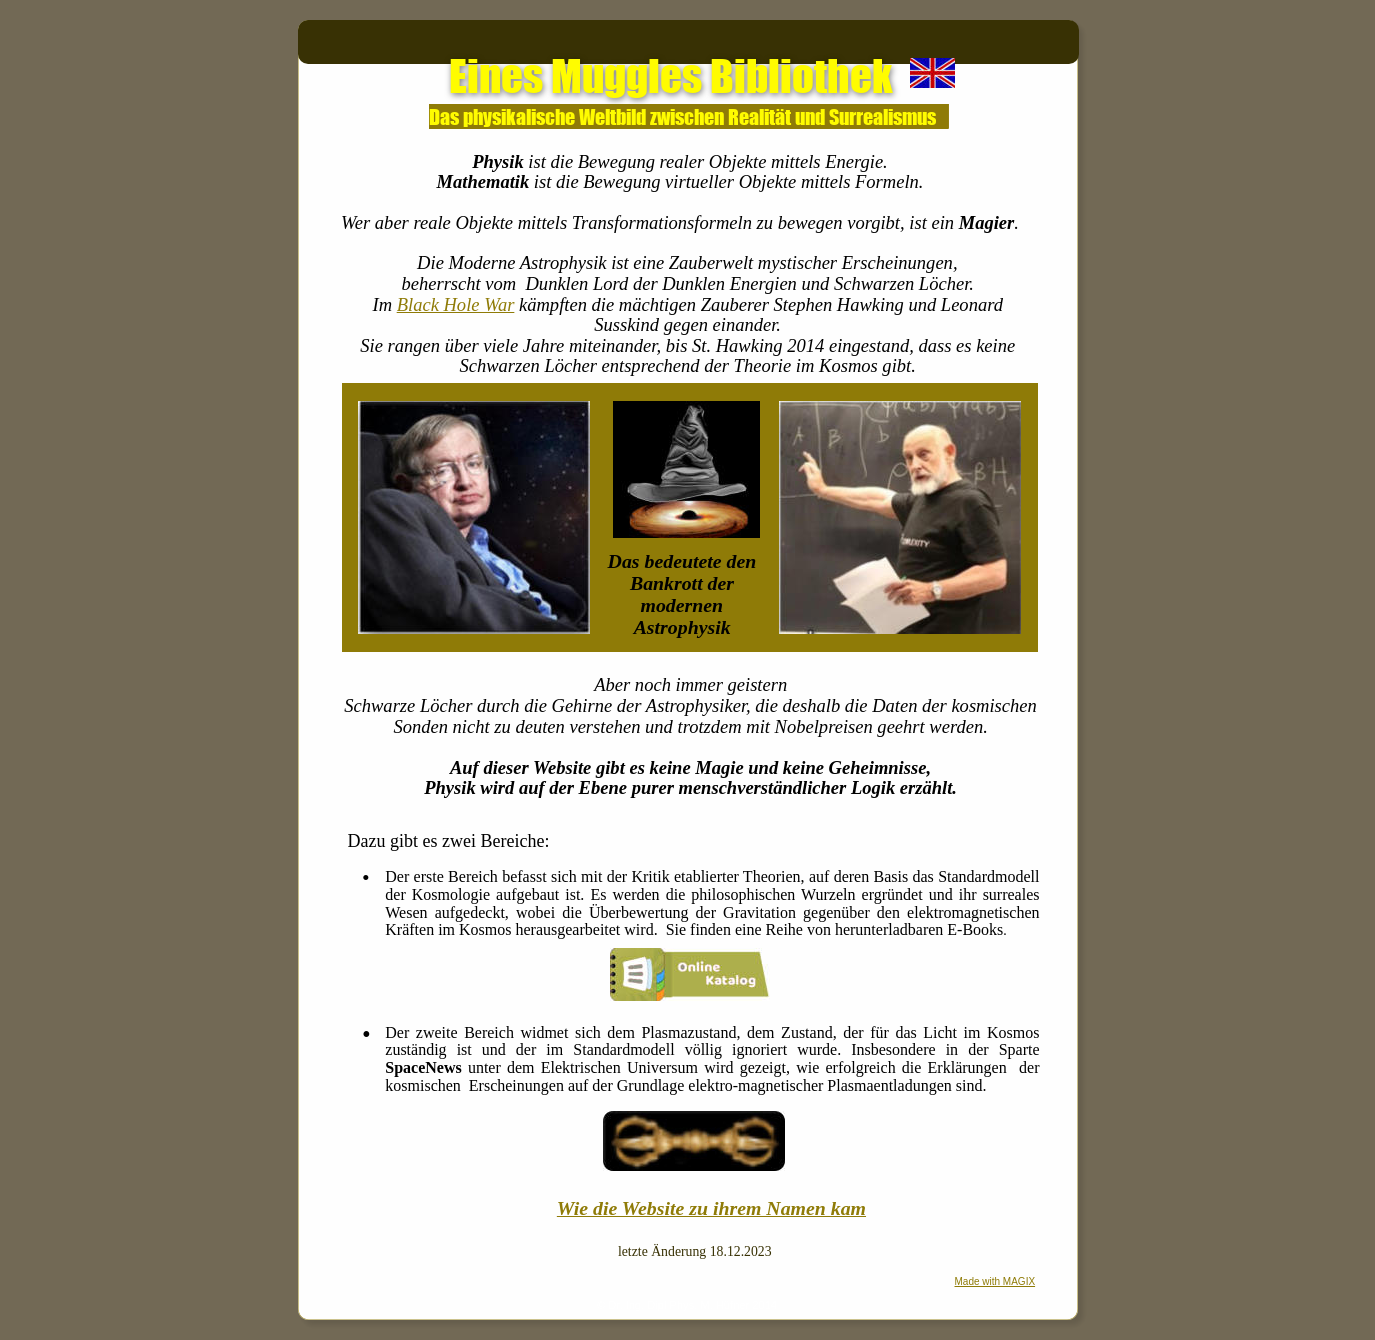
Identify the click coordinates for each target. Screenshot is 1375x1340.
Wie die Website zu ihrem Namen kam (711, 1208)
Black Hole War (456, 304)
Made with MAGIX (995, 1281)
